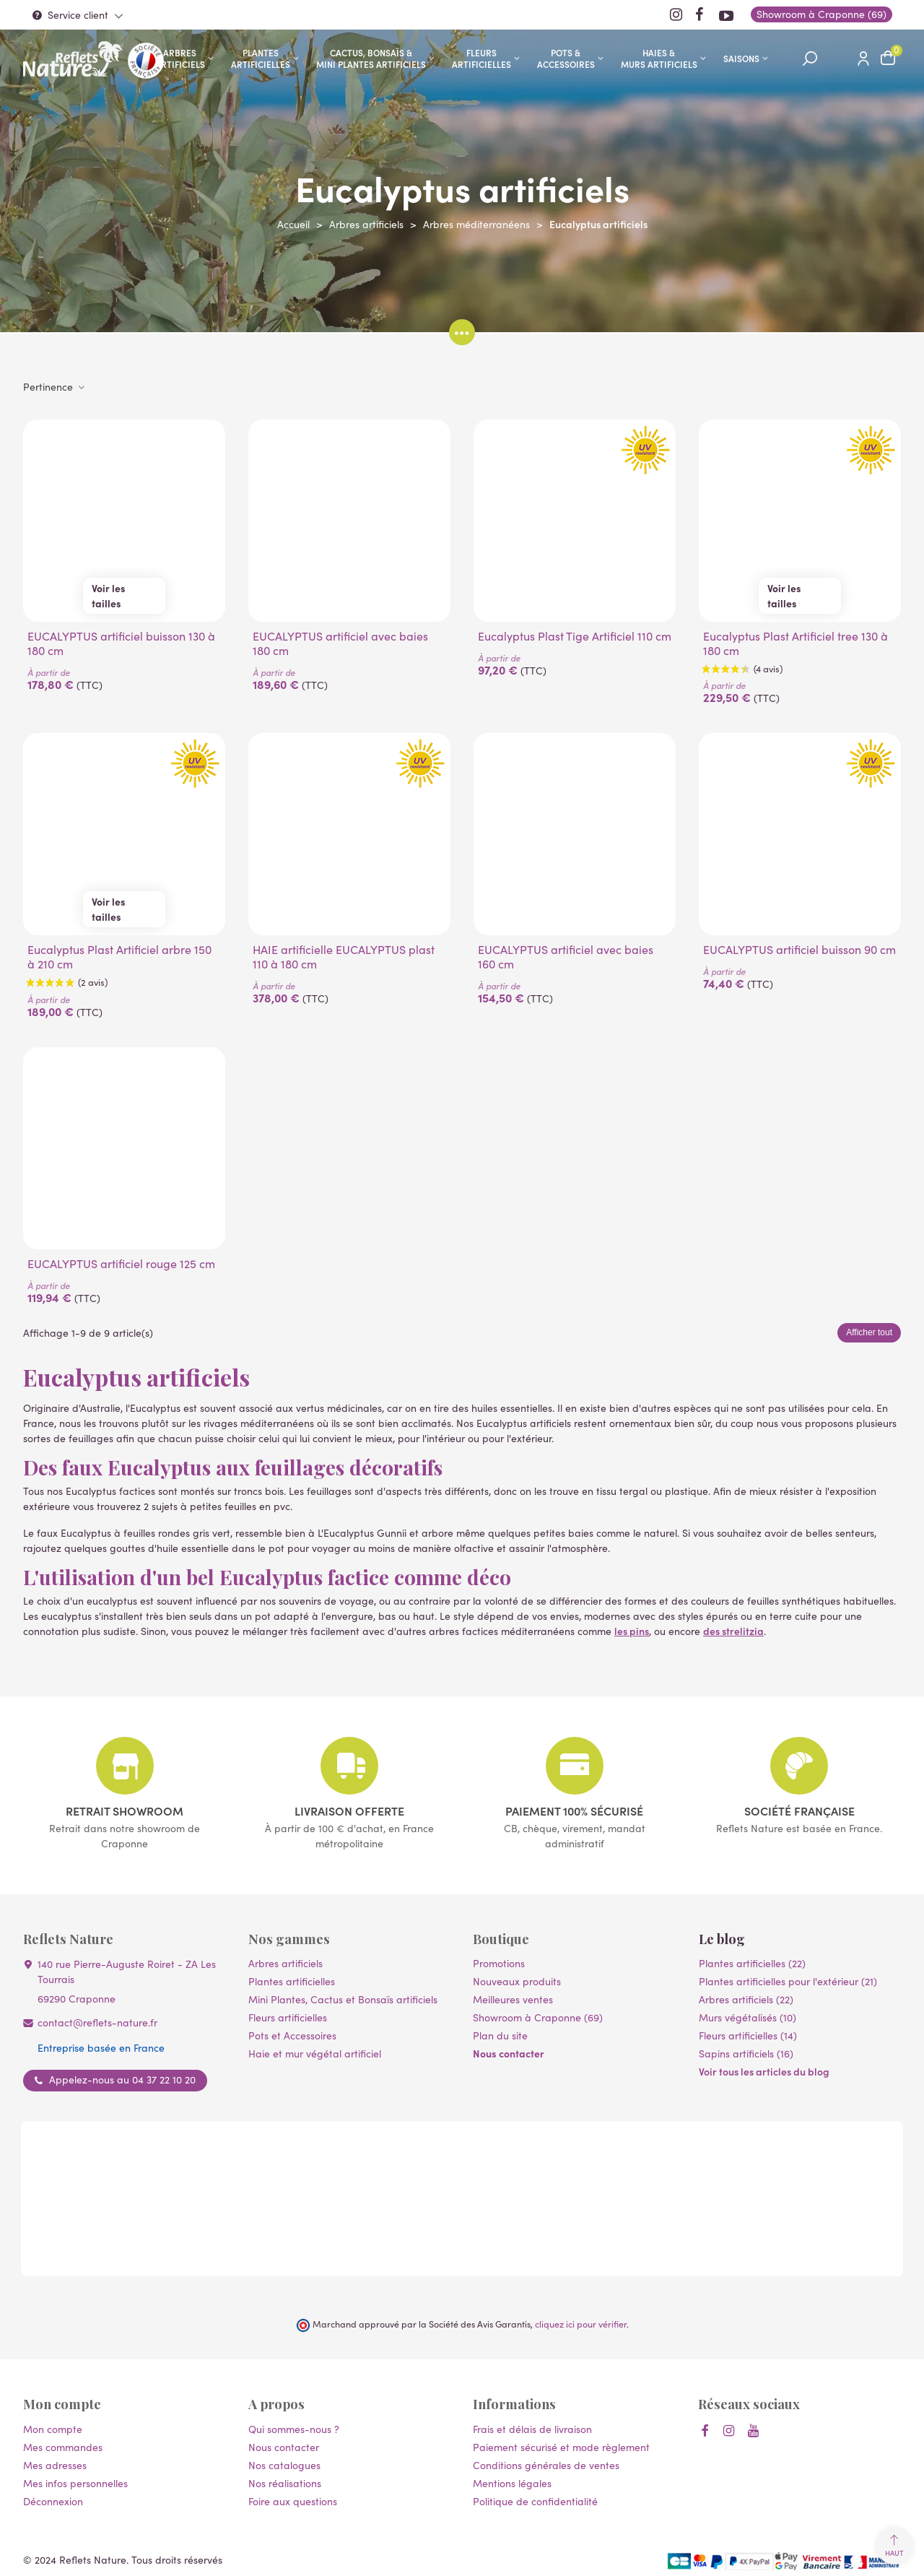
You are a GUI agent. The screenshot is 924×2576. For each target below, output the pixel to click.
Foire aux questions (292, 2501)
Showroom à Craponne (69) (538, 2017)
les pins (631, 1630)
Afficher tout (869, 1332)
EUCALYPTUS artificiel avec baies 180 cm (340, 643)
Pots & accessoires (566, 58)
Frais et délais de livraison (532, 2429)
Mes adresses (55, 2465)
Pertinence (54, 386)
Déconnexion (53, 2501)
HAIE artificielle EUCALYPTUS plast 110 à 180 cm (344, 956)
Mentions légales (512, 2483)
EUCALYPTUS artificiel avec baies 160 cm (565, 956)
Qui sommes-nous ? (293, 2429)
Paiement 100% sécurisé (574, 1810)
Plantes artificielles (260, 58)
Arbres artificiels (180, 58)
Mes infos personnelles (75, 2483)
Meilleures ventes (513, 1999)
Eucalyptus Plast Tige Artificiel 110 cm (574, 636)
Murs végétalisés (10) (747, 2017)
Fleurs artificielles (481, 58)
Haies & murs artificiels (659, 58)
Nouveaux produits (517, 1981)
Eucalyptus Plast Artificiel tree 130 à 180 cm (795, 643)
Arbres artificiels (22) (746, 1999)
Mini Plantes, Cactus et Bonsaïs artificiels (342, 1999)
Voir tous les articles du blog (764, 2071)
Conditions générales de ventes (546, 2465)
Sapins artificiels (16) (746, 2053)
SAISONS (741, 58)
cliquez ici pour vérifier (581, 2323)
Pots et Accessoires (292, 2035)
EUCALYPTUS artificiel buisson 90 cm (799, 949)
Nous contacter (508, 2053)
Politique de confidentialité (535, 2501)
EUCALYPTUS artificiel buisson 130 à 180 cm (121, 643)
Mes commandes (63, 2447)
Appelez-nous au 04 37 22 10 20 (122, 2080)
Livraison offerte (349, 1810)
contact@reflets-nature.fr (97, 2022)
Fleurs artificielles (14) (748, 2035)
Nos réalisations (284, 2483)
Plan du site (500, 2035)
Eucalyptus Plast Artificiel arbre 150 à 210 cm (119, 956)
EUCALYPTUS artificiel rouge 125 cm (121, 1264)
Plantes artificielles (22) (752, 1963)
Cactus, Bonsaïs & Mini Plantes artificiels (371, 58)
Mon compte (52, 2429)
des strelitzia (733, 1630)
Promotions (499, 1963)
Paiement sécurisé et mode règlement (561, 2447)
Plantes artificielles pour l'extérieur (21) (788, 1981)
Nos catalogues (284, 2465)
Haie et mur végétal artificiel (314, 2053)
